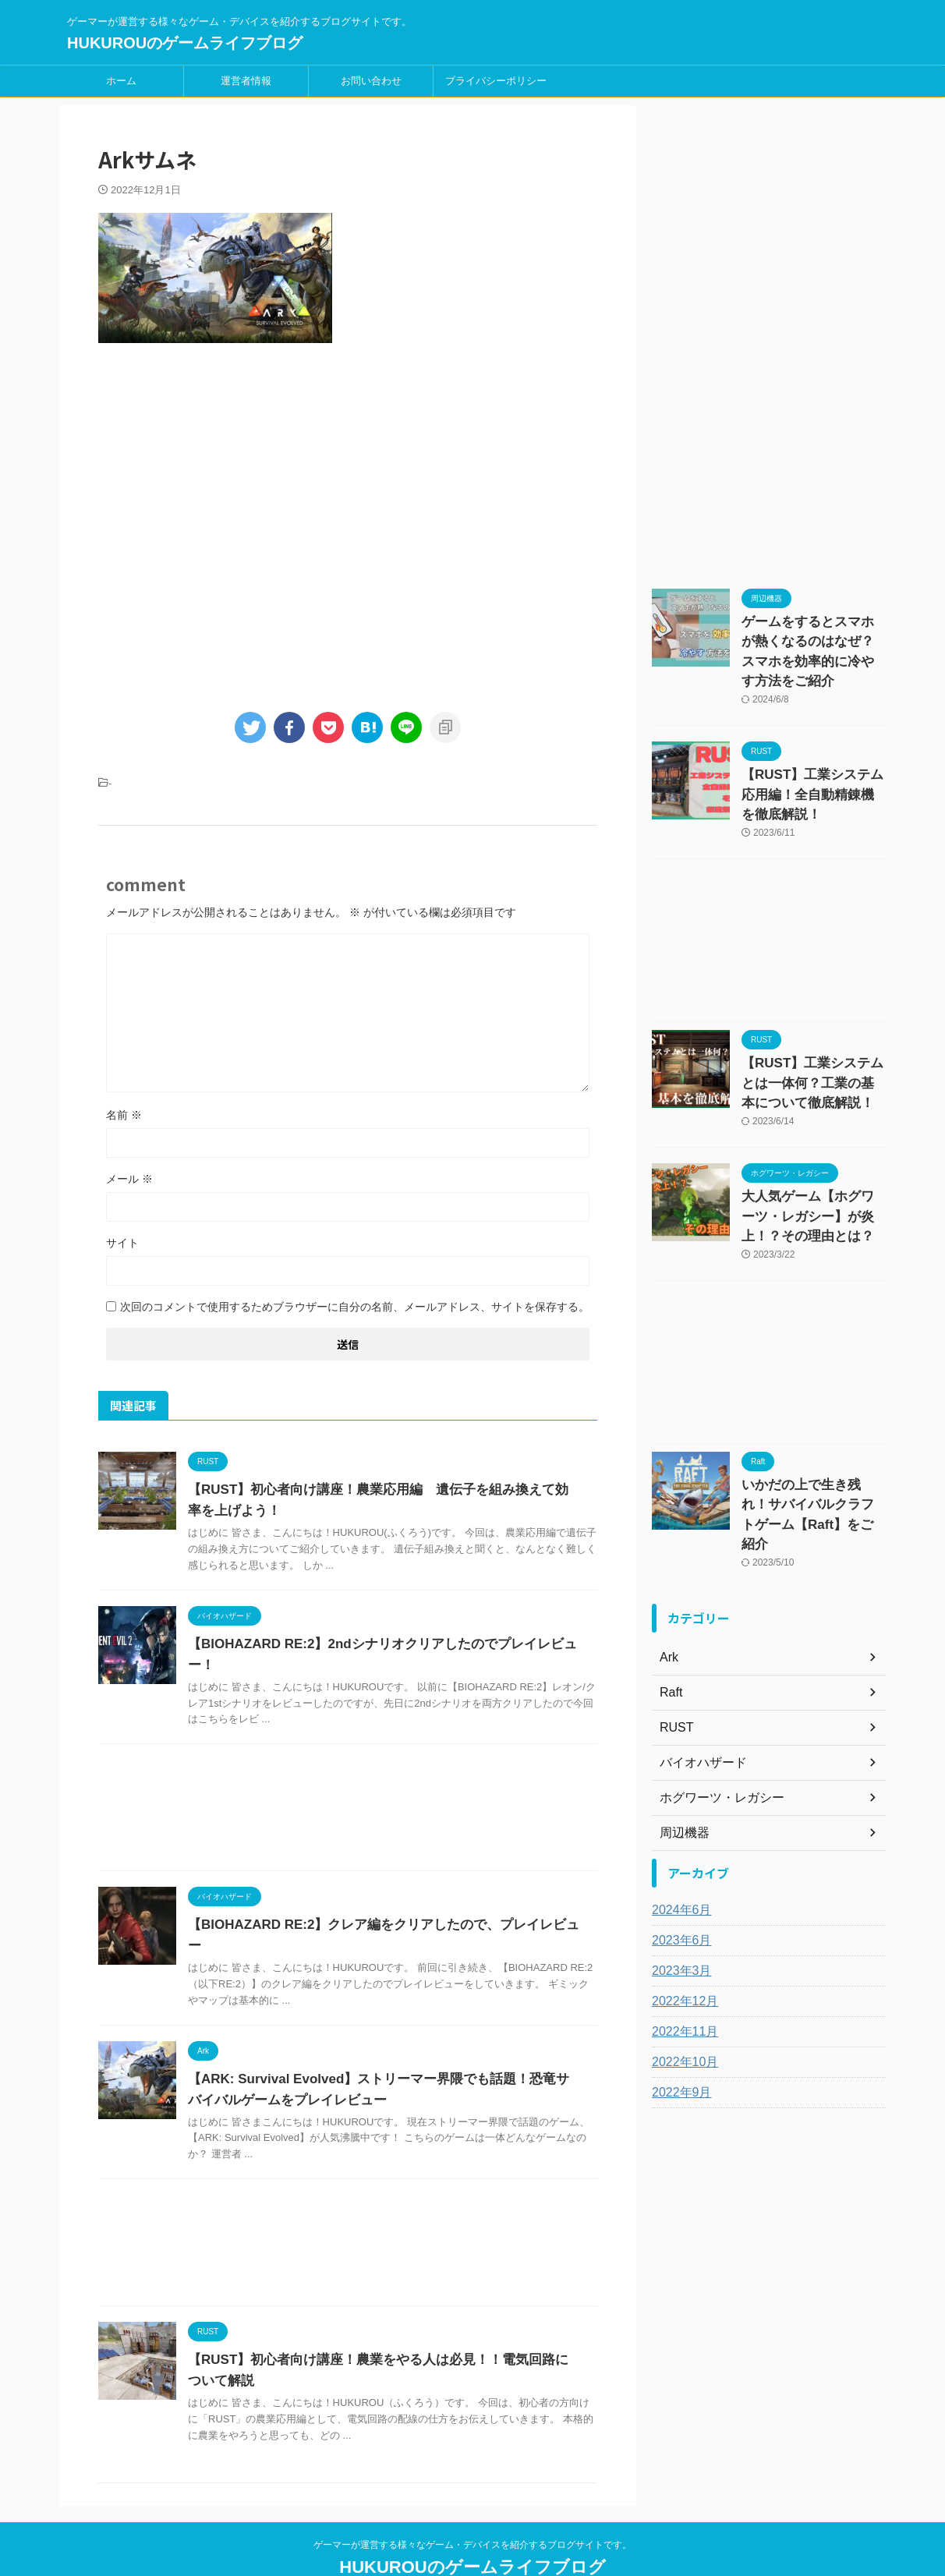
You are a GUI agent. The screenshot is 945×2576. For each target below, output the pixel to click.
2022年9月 (678, 2018)
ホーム (121, 81)
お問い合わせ (371, 81)
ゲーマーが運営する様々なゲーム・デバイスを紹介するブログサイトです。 (472, 2502)
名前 (124, 1115)
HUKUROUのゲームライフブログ (185, 42)
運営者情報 (246, 81)
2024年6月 (678, 1835)
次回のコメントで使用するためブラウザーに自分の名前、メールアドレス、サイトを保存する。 (354, 1306)
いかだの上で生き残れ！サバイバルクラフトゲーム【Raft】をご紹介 (812, 1453)
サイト (122, 1243)
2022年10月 (681, 1987)
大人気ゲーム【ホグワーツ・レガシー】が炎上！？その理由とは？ (812, 1172)
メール (129, 1179)
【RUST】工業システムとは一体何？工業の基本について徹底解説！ (812, 1046)
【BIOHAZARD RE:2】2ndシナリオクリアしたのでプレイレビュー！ (383, 1644)
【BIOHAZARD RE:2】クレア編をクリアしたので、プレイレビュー (378, 1903)
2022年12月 (681, 1926)
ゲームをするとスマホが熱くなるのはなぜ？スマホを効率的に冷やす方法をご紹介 (812, 638)
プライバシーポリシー (496, 81)
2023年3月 (678, 1896)
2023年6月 (678, 1865)
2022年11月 (681, 1957)
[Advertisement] (347, 524)
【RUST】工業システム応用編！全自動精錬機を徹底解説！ (811, 764)
